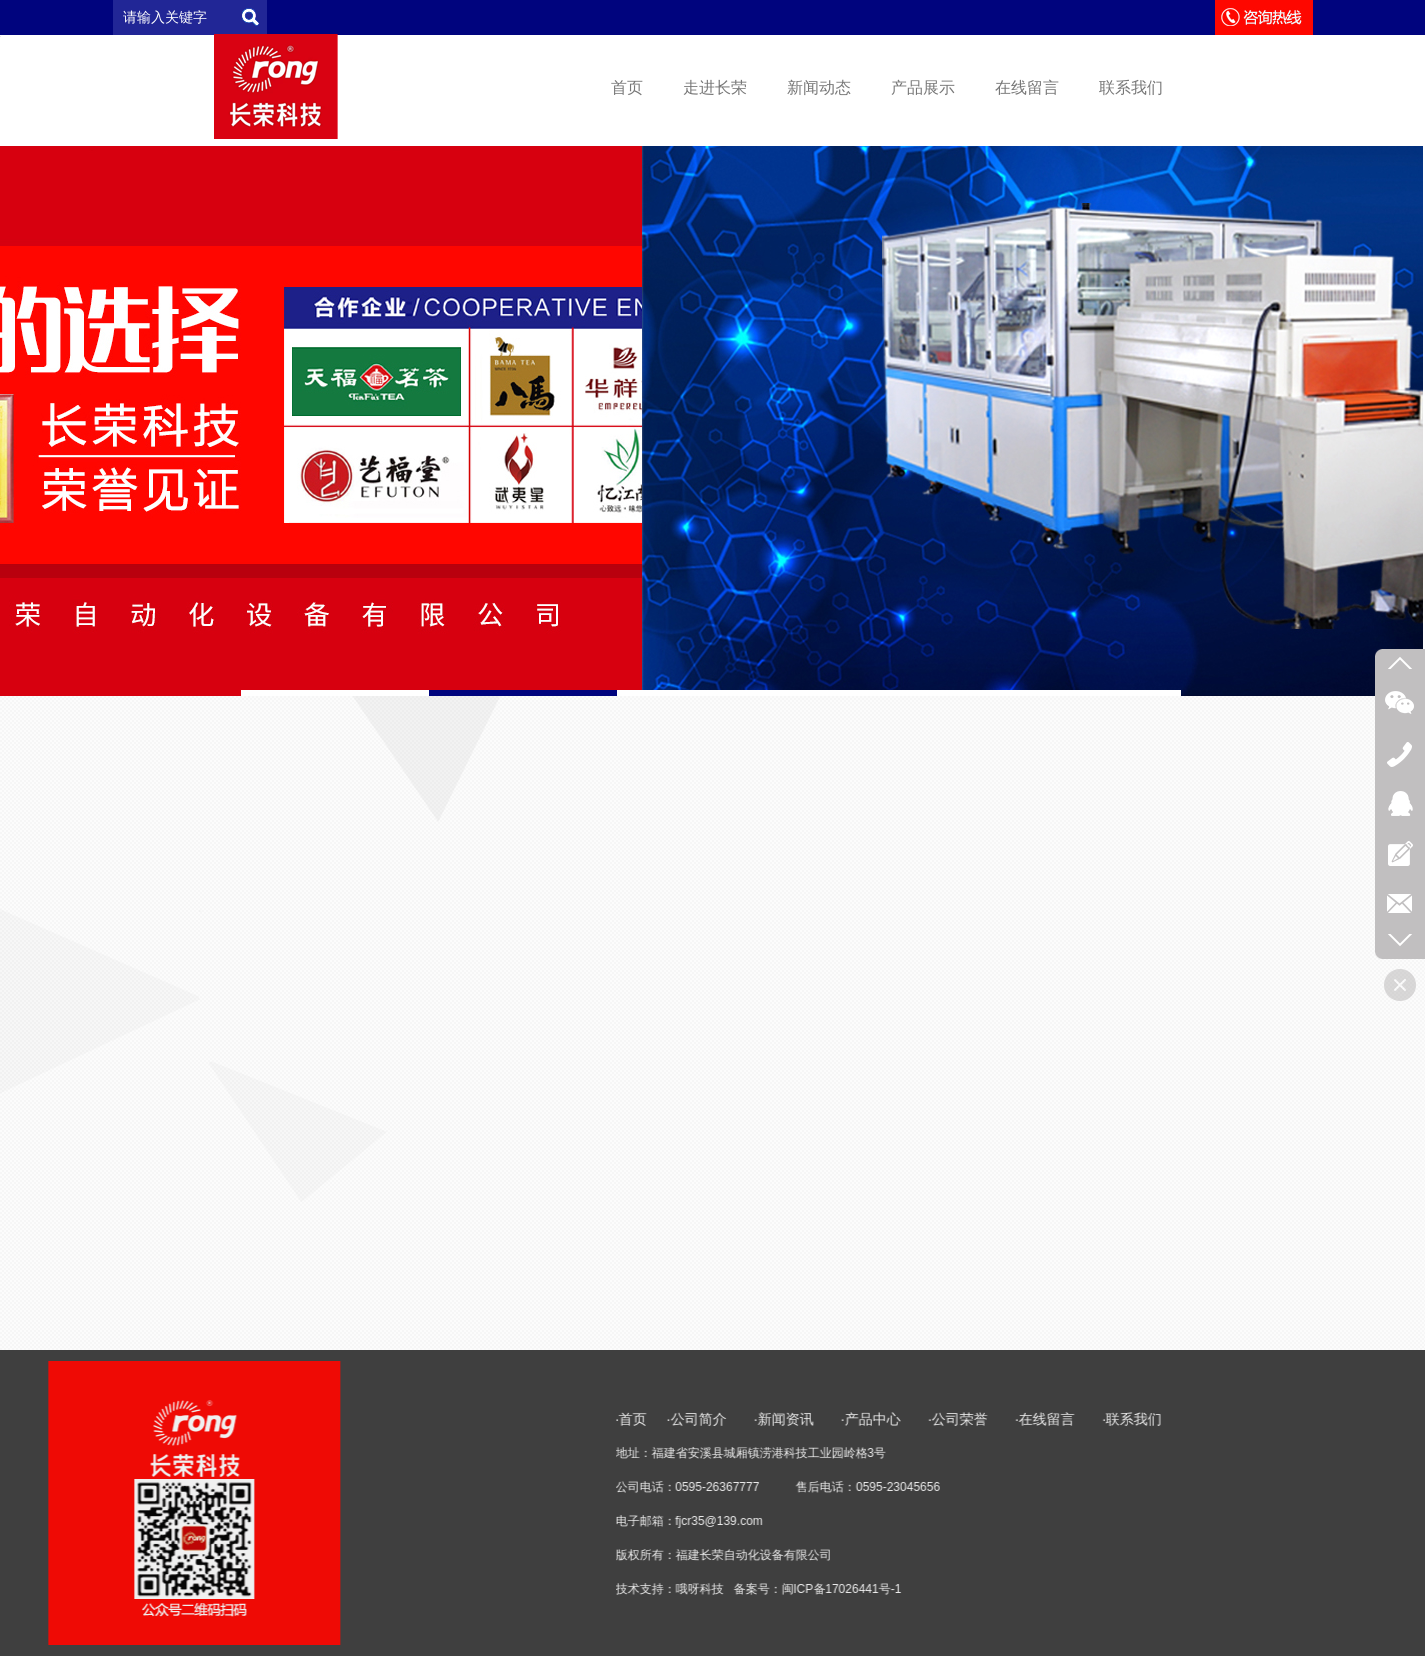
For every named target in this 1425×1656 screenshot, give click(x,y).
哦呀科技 (1007, 1589)
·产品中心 (1180, 1419)
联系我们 (1131, 87)
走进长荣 (715, 87)
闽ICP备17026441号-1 (1149, 1589)
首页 (627, 87)
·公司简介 (1006, 1419)
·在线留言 (1352, 1419)
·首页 (939, 1419)
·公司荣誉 (1265, 1419)
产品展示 (923, 87)
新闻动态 (819, 87)
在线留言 (1027, 87)
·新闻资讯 (1104, 1419)
